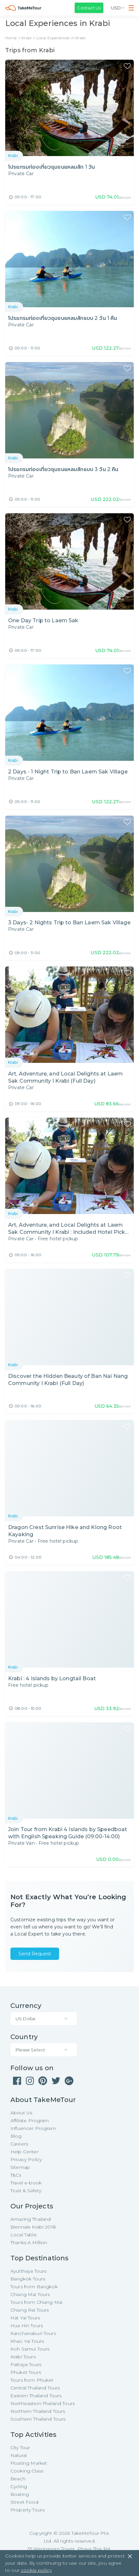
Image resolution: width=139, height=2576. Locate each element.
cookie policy (36, 2570)
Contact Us (89, 7)
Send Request (35, 1954)
